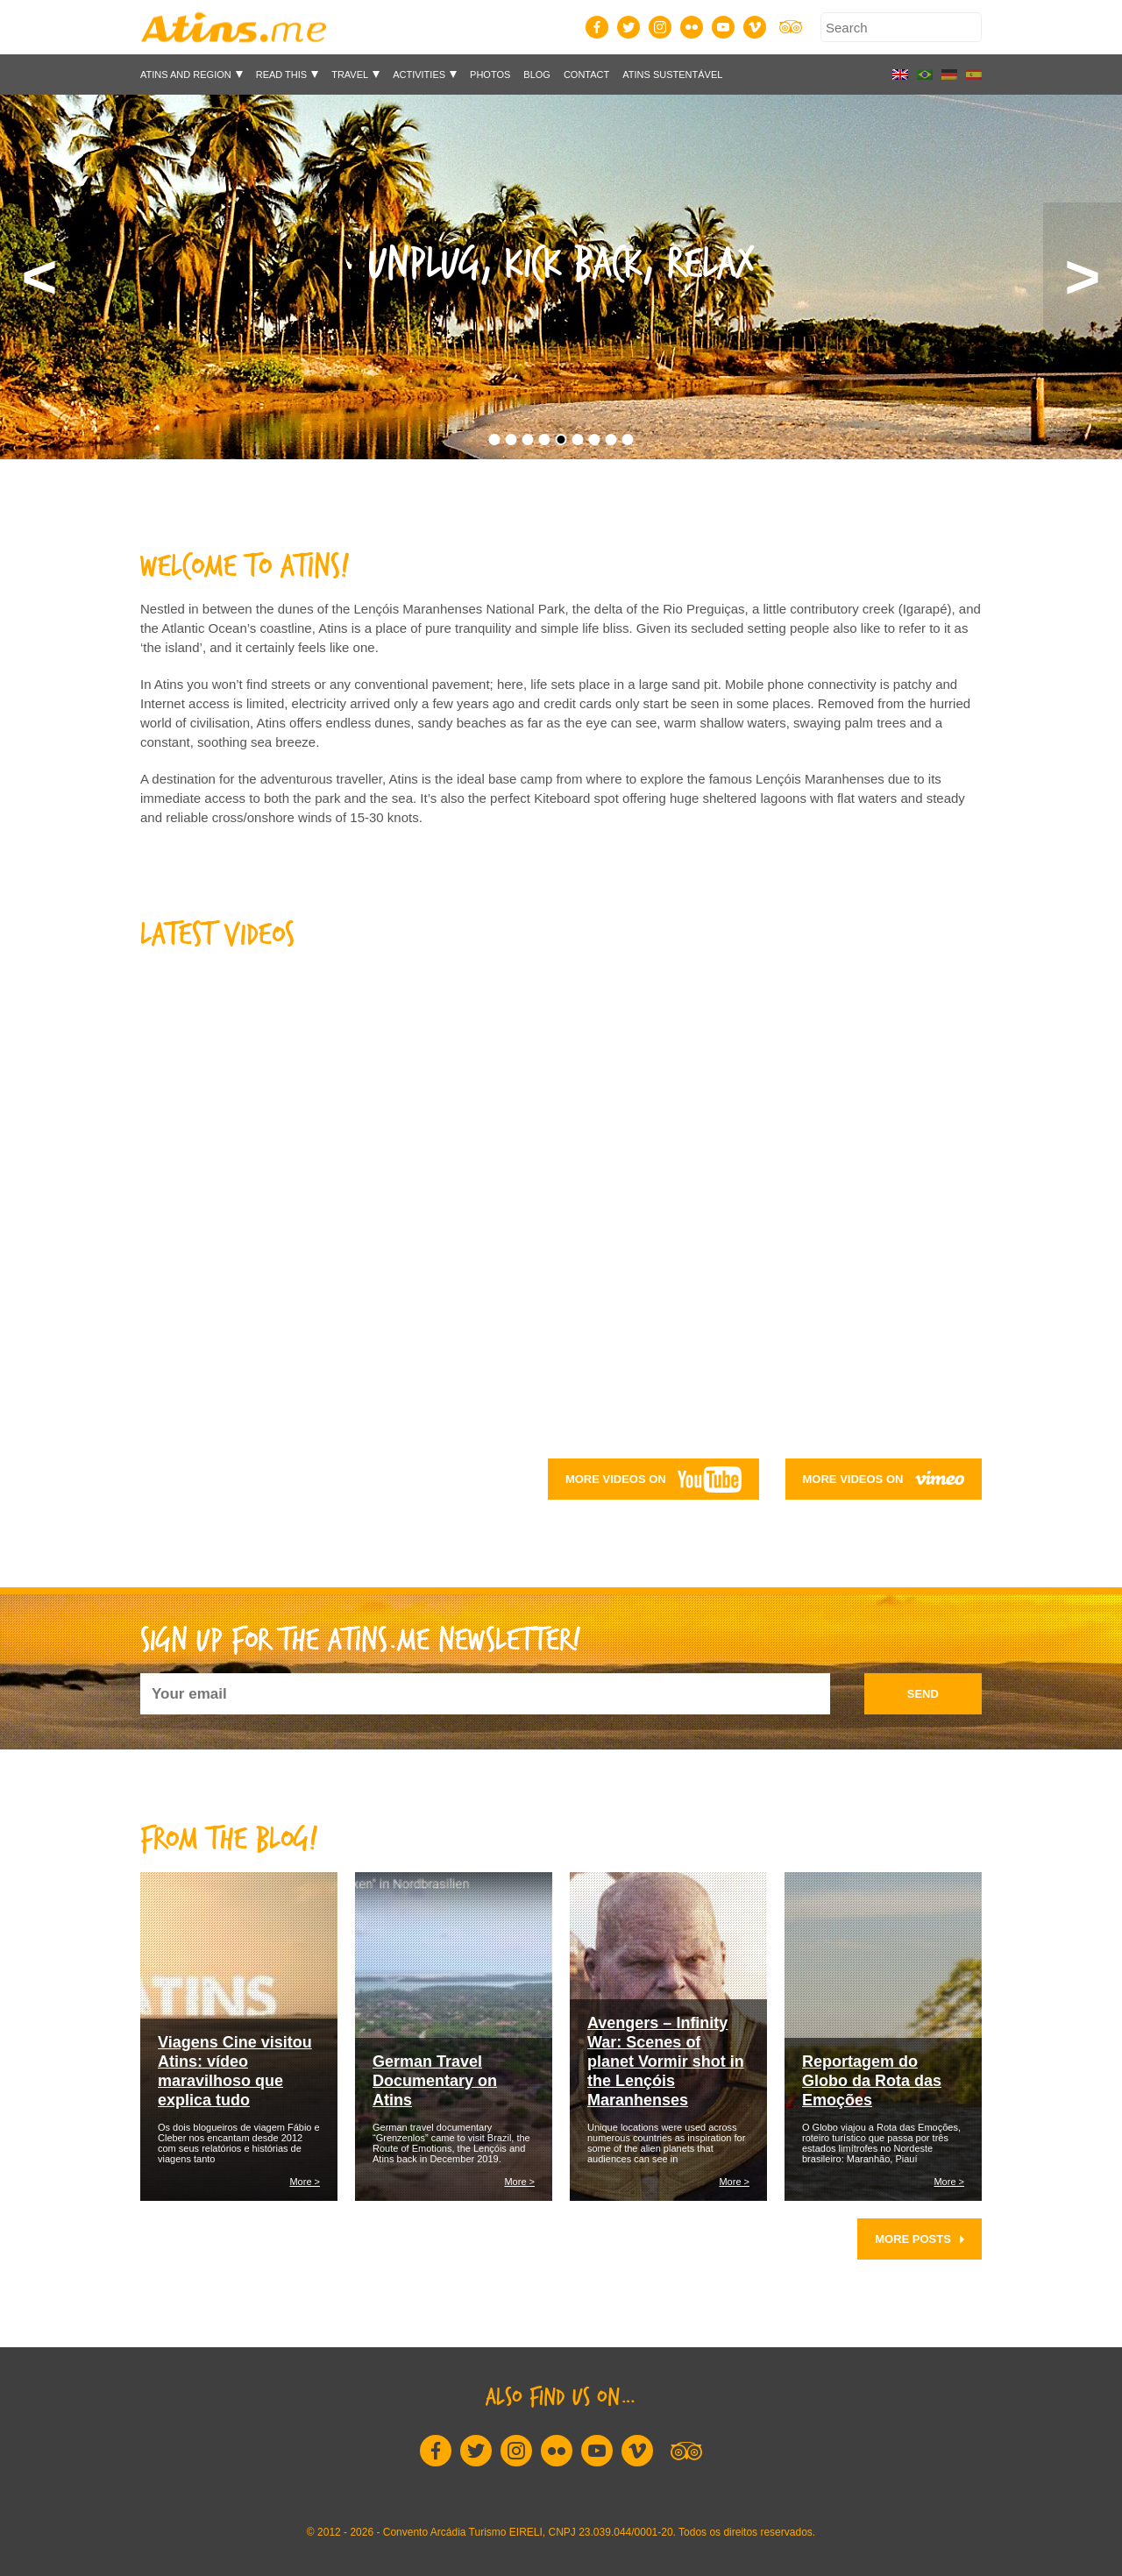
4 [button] (544, 439)
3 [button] (528, 439)
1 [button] (495, 439)
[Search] (901, 27)
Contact (586, 74)
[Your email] (485, 1693)
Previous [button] (39, 276)
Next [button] (1082, 276)
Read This (281, 74)
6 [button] (578, 439)
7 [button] (594, 439)
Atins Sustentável (672, 74)
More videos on (653, 1479)
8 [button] (611, 439)
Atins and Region (185, 74)
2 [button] (511, 439)
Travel (349, 74)
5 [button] (561, 439)
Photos (490, 74)
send (923, 1693)
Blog (536, 74)
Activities (419, 74)
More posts (919, 2239)
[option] (561, 277)
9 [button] (628, 439)
